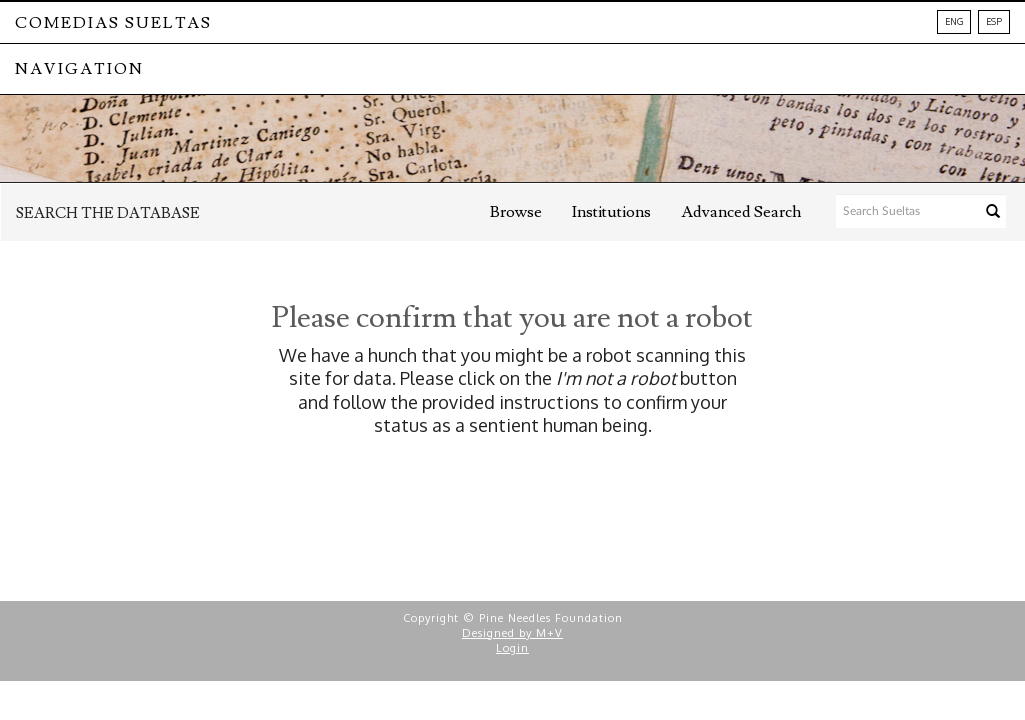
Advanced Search (741, 212)
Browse (516, 212)
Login (512, 648)
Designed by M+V (512, 633)
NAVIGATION (79, 69)
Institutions (611, 212)
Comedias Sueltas (113, 23)
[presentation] (542, 501)
